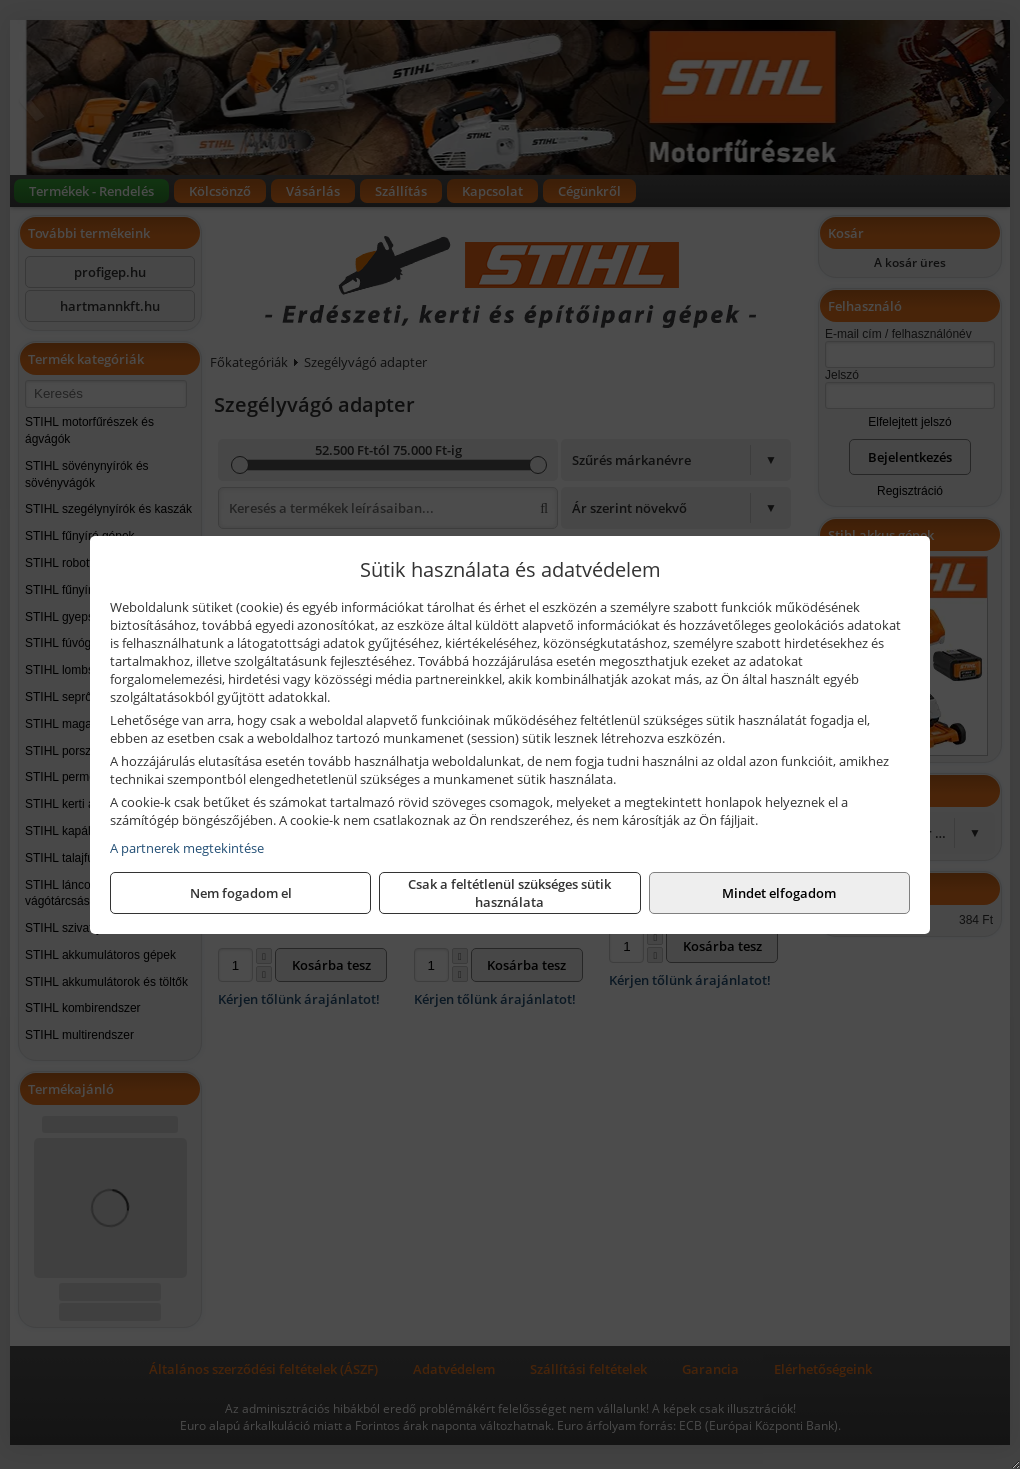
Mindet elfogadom (779, 893)
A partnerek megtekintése (187, 848)
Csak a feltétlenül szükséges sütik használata (509, 893)
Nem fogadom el (241, 893)
